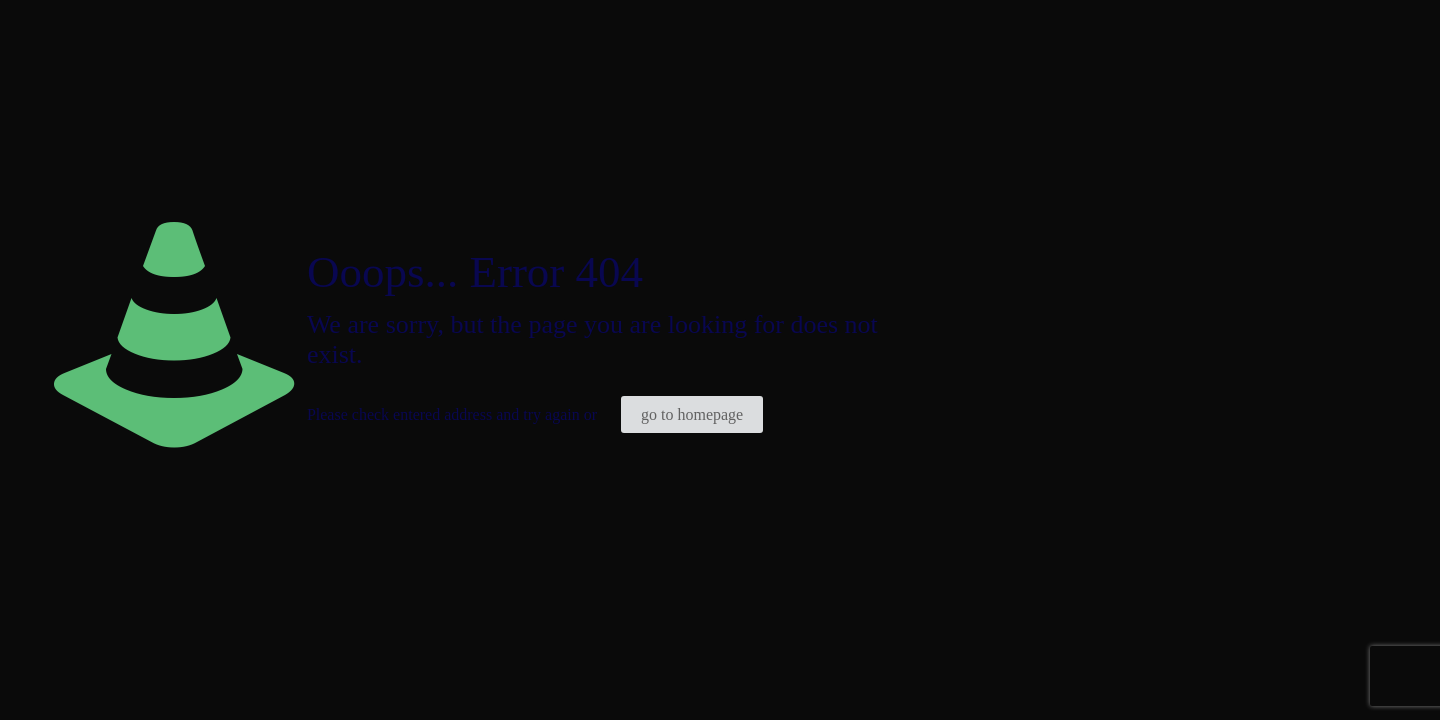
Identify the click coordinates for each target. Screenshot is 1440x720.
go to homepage (692, 414)
